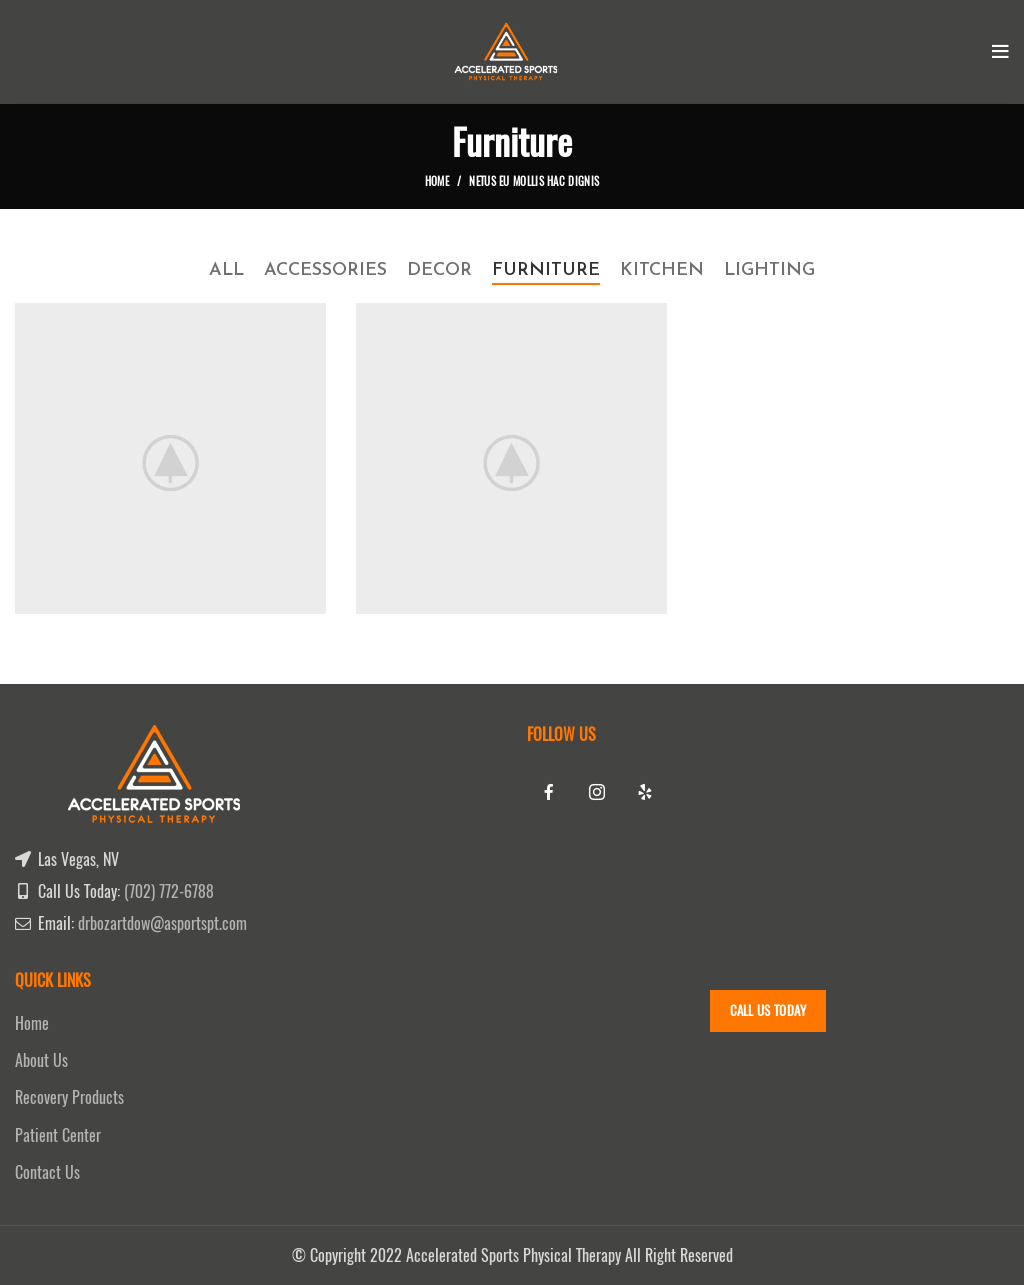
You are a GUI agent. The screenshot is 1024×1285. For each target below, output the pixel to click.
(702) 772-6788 (169, 891)
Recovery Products (69, 1097)
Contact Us (47, 1172)
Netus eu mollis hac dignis (534, 181)
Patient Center (58, 1135)
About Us (41, 1060)
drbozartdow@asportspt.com (162, 923)
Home (437, 181)
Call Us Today (768, 1010)
